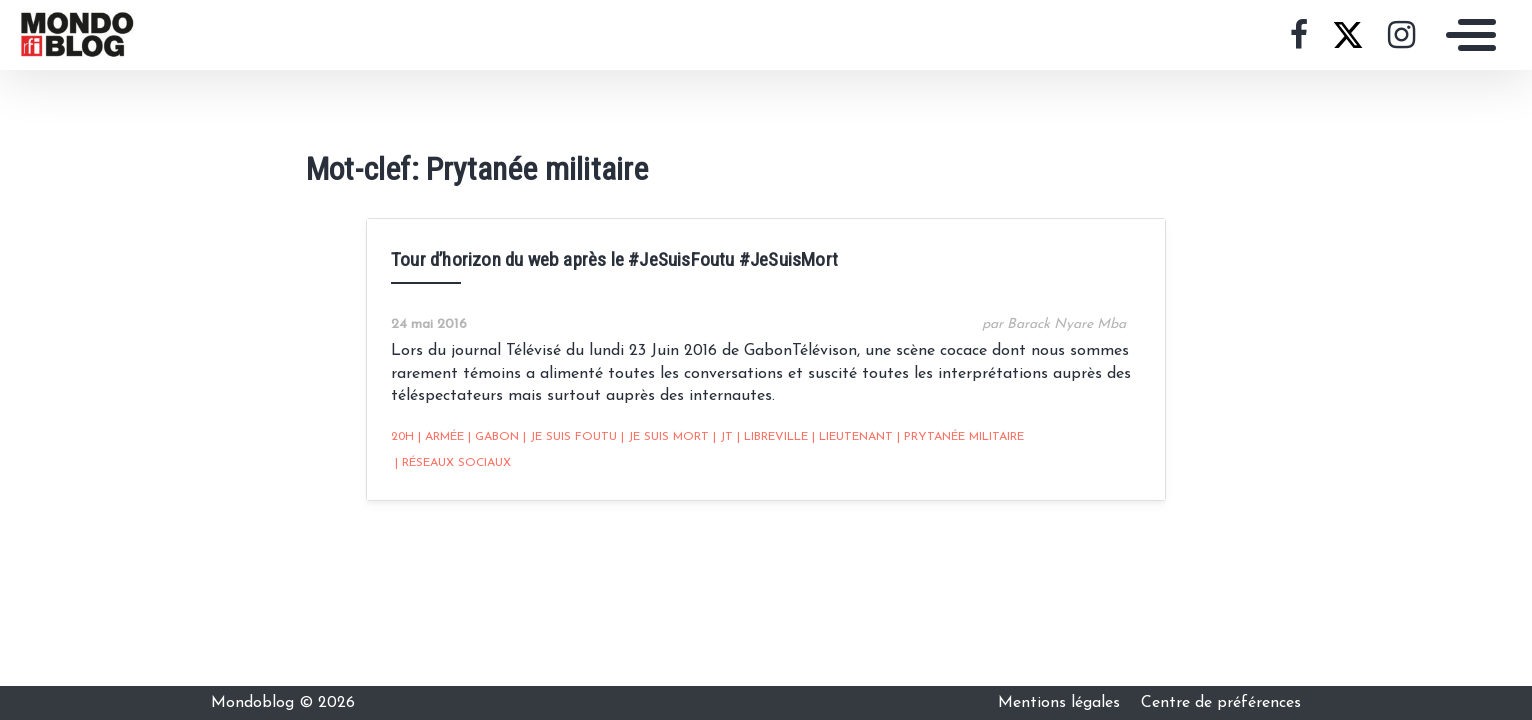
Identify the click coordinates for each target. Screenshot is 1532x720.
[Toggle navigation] (1466, 35)
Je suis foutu (570, 437)
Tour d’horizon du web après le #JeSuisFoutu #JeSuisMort (614, 259)
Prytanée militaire (960, 437)
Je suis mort (665, 437)
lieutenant (852, 437)
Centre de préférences (1221, 703)
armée (441, 437)
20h (402, 437)
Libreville (772, 437)
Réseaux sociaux (453, 463)
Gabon (493, 437)
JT (723, 437)
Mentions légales (1061, 703)
